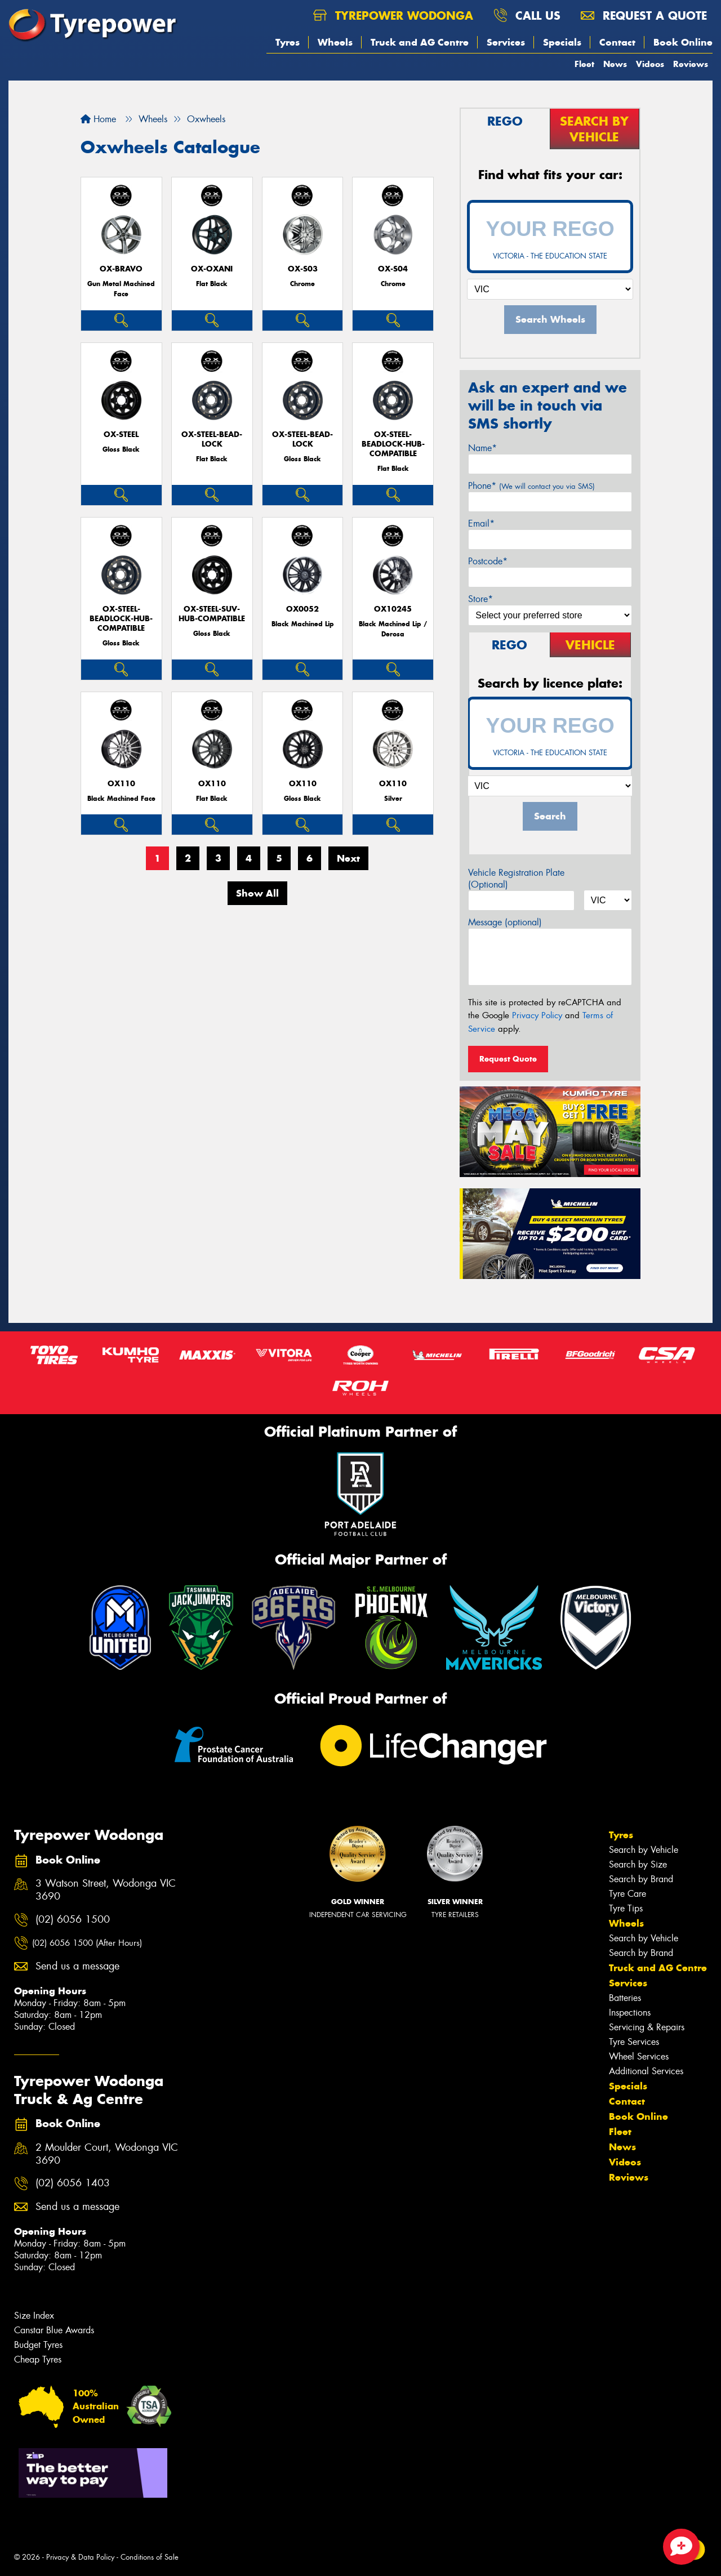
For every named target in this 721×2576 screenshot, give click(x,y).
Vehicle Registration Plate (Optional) (516, 878)
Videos (650, 64)
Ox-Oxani (212, 269)
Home (98, 119)
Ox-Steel (121, 434)
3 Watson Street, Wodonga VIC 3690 (105, 1890)
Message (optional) (505, 922)
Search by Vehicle (643, 1850)
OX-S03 (303, 269)
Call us (526, 15)
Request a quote (644, 15)
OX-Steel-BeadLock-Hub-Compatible (393, 444)
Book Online (683, 42)
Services (506, 42)
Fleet (584, 64)
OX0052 (302, 609)
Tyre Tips (626, 1908)
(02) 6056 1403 (72, 2183)
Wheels (335, 42)
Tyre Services (634, 2042)
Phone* (531, 486)
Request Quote (508, 1059)
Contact (617, 42)
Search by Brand (641, 1879)
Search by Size (638, 1864)
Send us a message (77, 1966)
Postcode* (488, 561)
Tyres (287, 42)
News (615, 64)
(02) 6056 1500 (72, 1919)
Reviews (690, 64)
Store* (480, 599)
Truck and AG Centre (420, 42)
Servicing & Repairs (646, 2027)
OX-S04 (393, 269)
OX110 (121, 783)
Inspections (630, 2012)
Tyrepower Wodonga (393, 15)
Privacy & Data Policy (80, 2557)
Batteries (625, 1998)
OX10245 (393, 609)
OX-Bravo (121, 269)
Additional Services (646, 2071)
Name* (482, 448)
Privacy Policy (537, 1015)
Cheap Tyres (37, 2359)
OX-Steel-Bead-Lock (211, 439)
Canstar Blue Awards (54, 2330)
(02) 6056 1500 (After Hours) (87, 1943)
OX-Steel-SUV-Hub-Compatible (212, 613)
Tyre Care (627, 1894)
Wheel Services (639, 2056)
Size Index (34, 2315)
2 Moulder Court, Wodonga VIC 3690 (106, 2154)
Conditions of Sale (150, 2557)
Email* (481, 523)
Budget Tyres (38, 2345)
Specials (562, 42)
